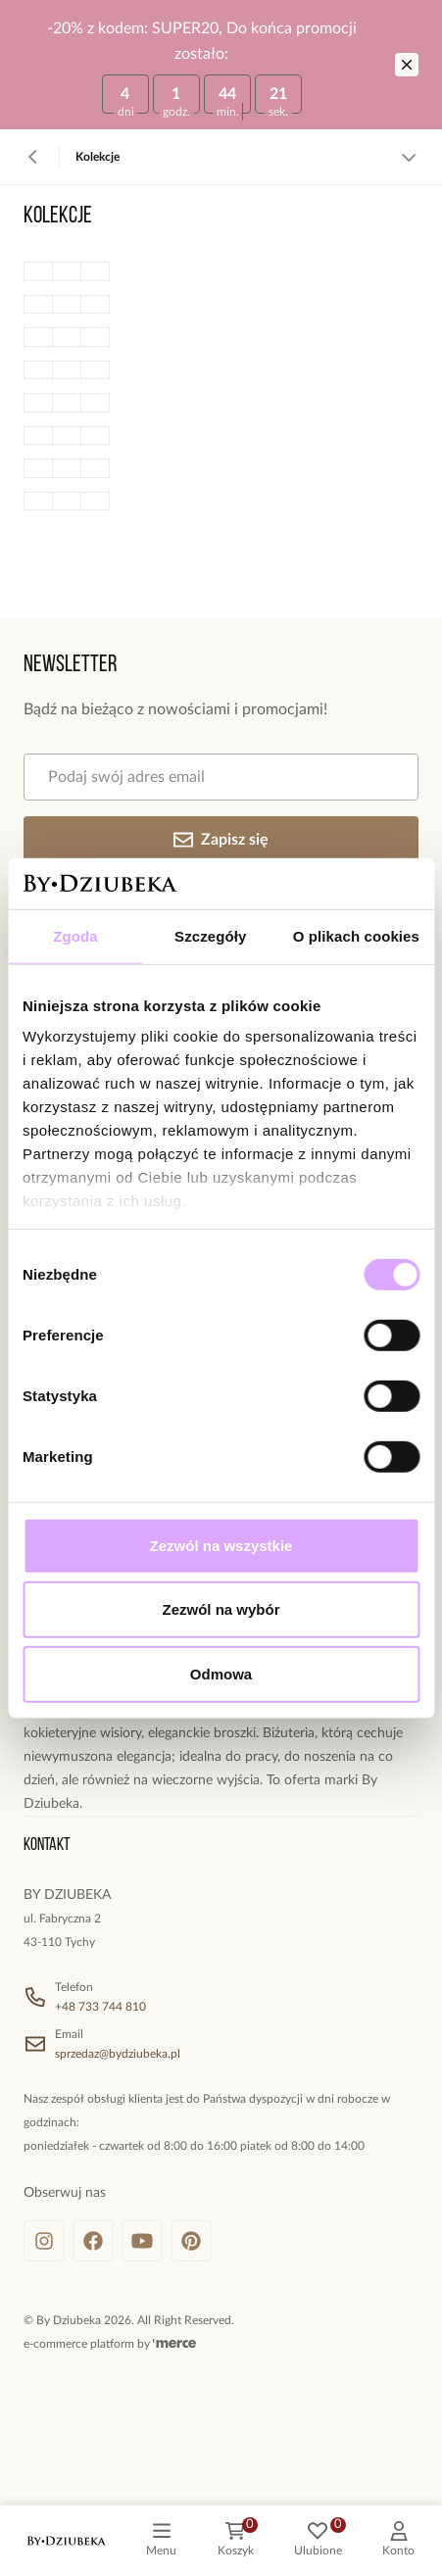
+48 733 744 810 (100, 2007)
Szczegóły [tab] (210, 936)
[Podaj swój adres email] (221, 777)
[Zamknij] (406, 64)
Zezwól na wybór (220, 1609)
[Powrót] (33, 157)
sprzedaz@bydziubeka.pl (117, 2054)
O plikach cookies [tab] (356, 936)
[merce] (174, 2344)
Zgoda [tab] (75, 936)
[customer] (398, 2540)
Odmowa (221, 1674)
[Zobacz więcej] (408, 157)
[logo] (66, 2540)
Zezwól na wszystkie (221, 1545)
